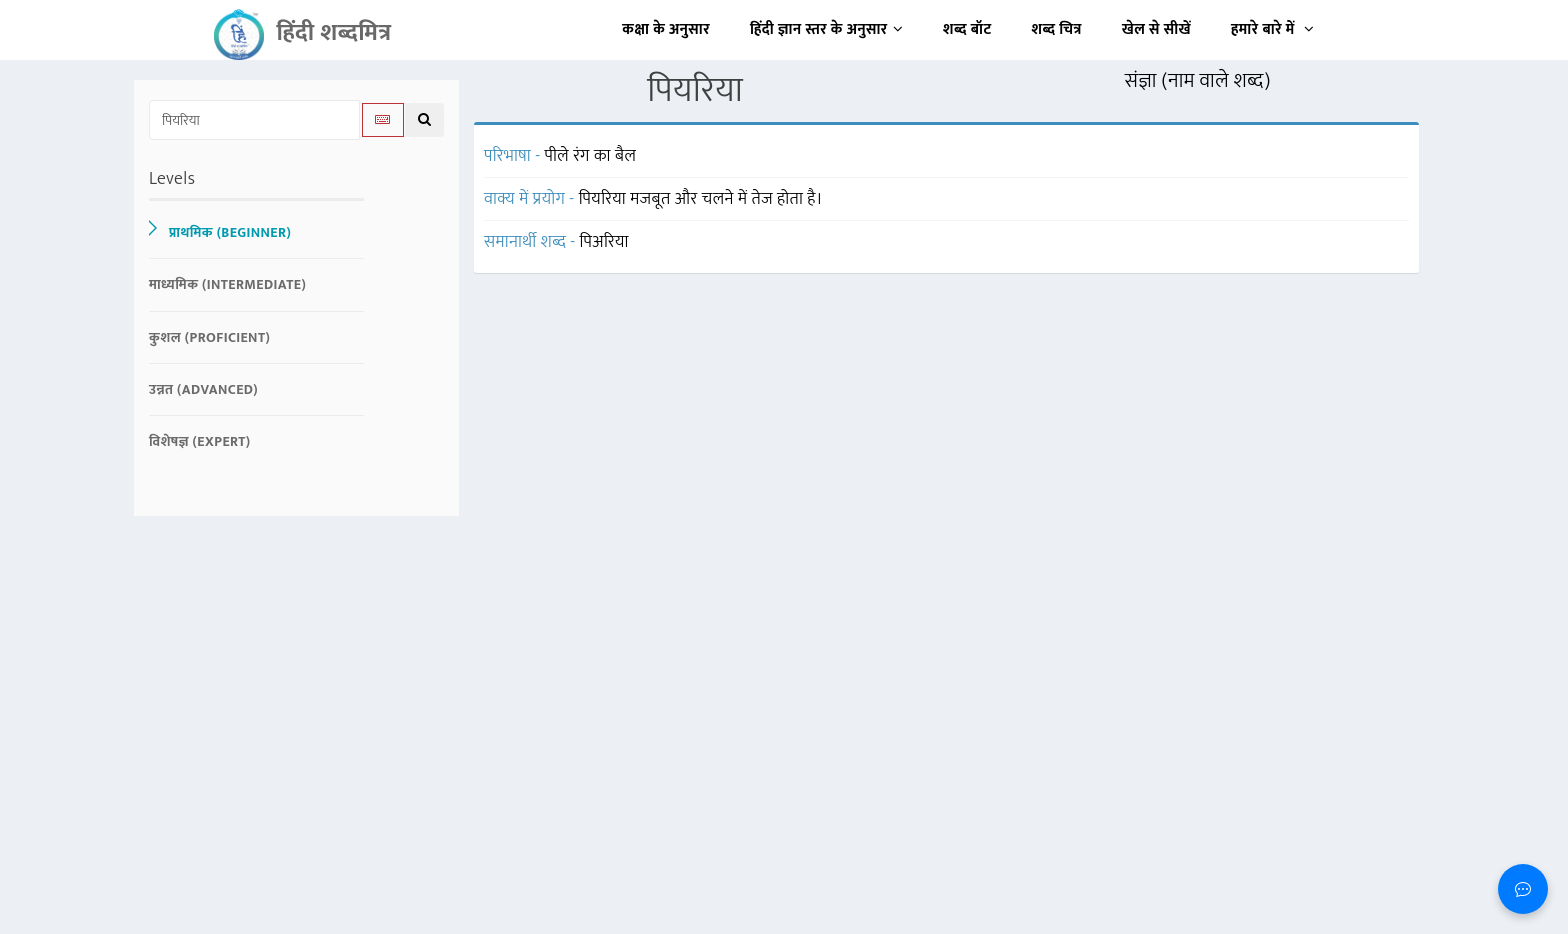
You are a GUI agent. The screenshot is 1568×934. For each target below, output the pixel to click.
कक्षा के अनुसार (666, 29)
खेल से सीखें (1156, 29)
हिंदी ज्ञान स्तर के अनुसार (826, 29)
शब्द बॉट (967, 29)
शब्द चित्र (1057, 29)
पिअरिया (604, 242)
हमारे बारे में (1272, 29)
